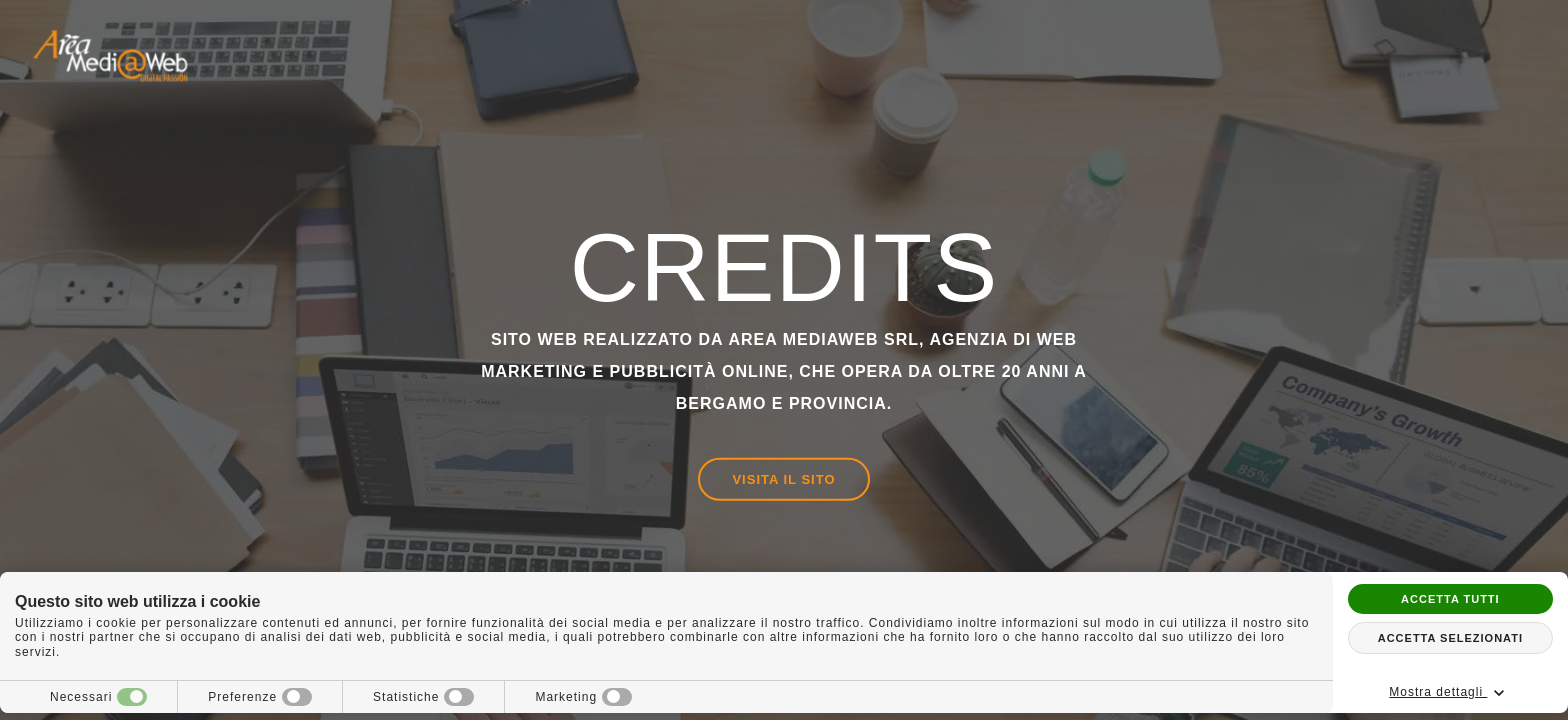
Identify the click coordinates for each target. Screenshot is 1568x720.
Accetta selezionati (1450, 638)
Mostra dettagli (1450, 693)
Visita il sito (783, 479)
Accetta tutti (1450, 599)
